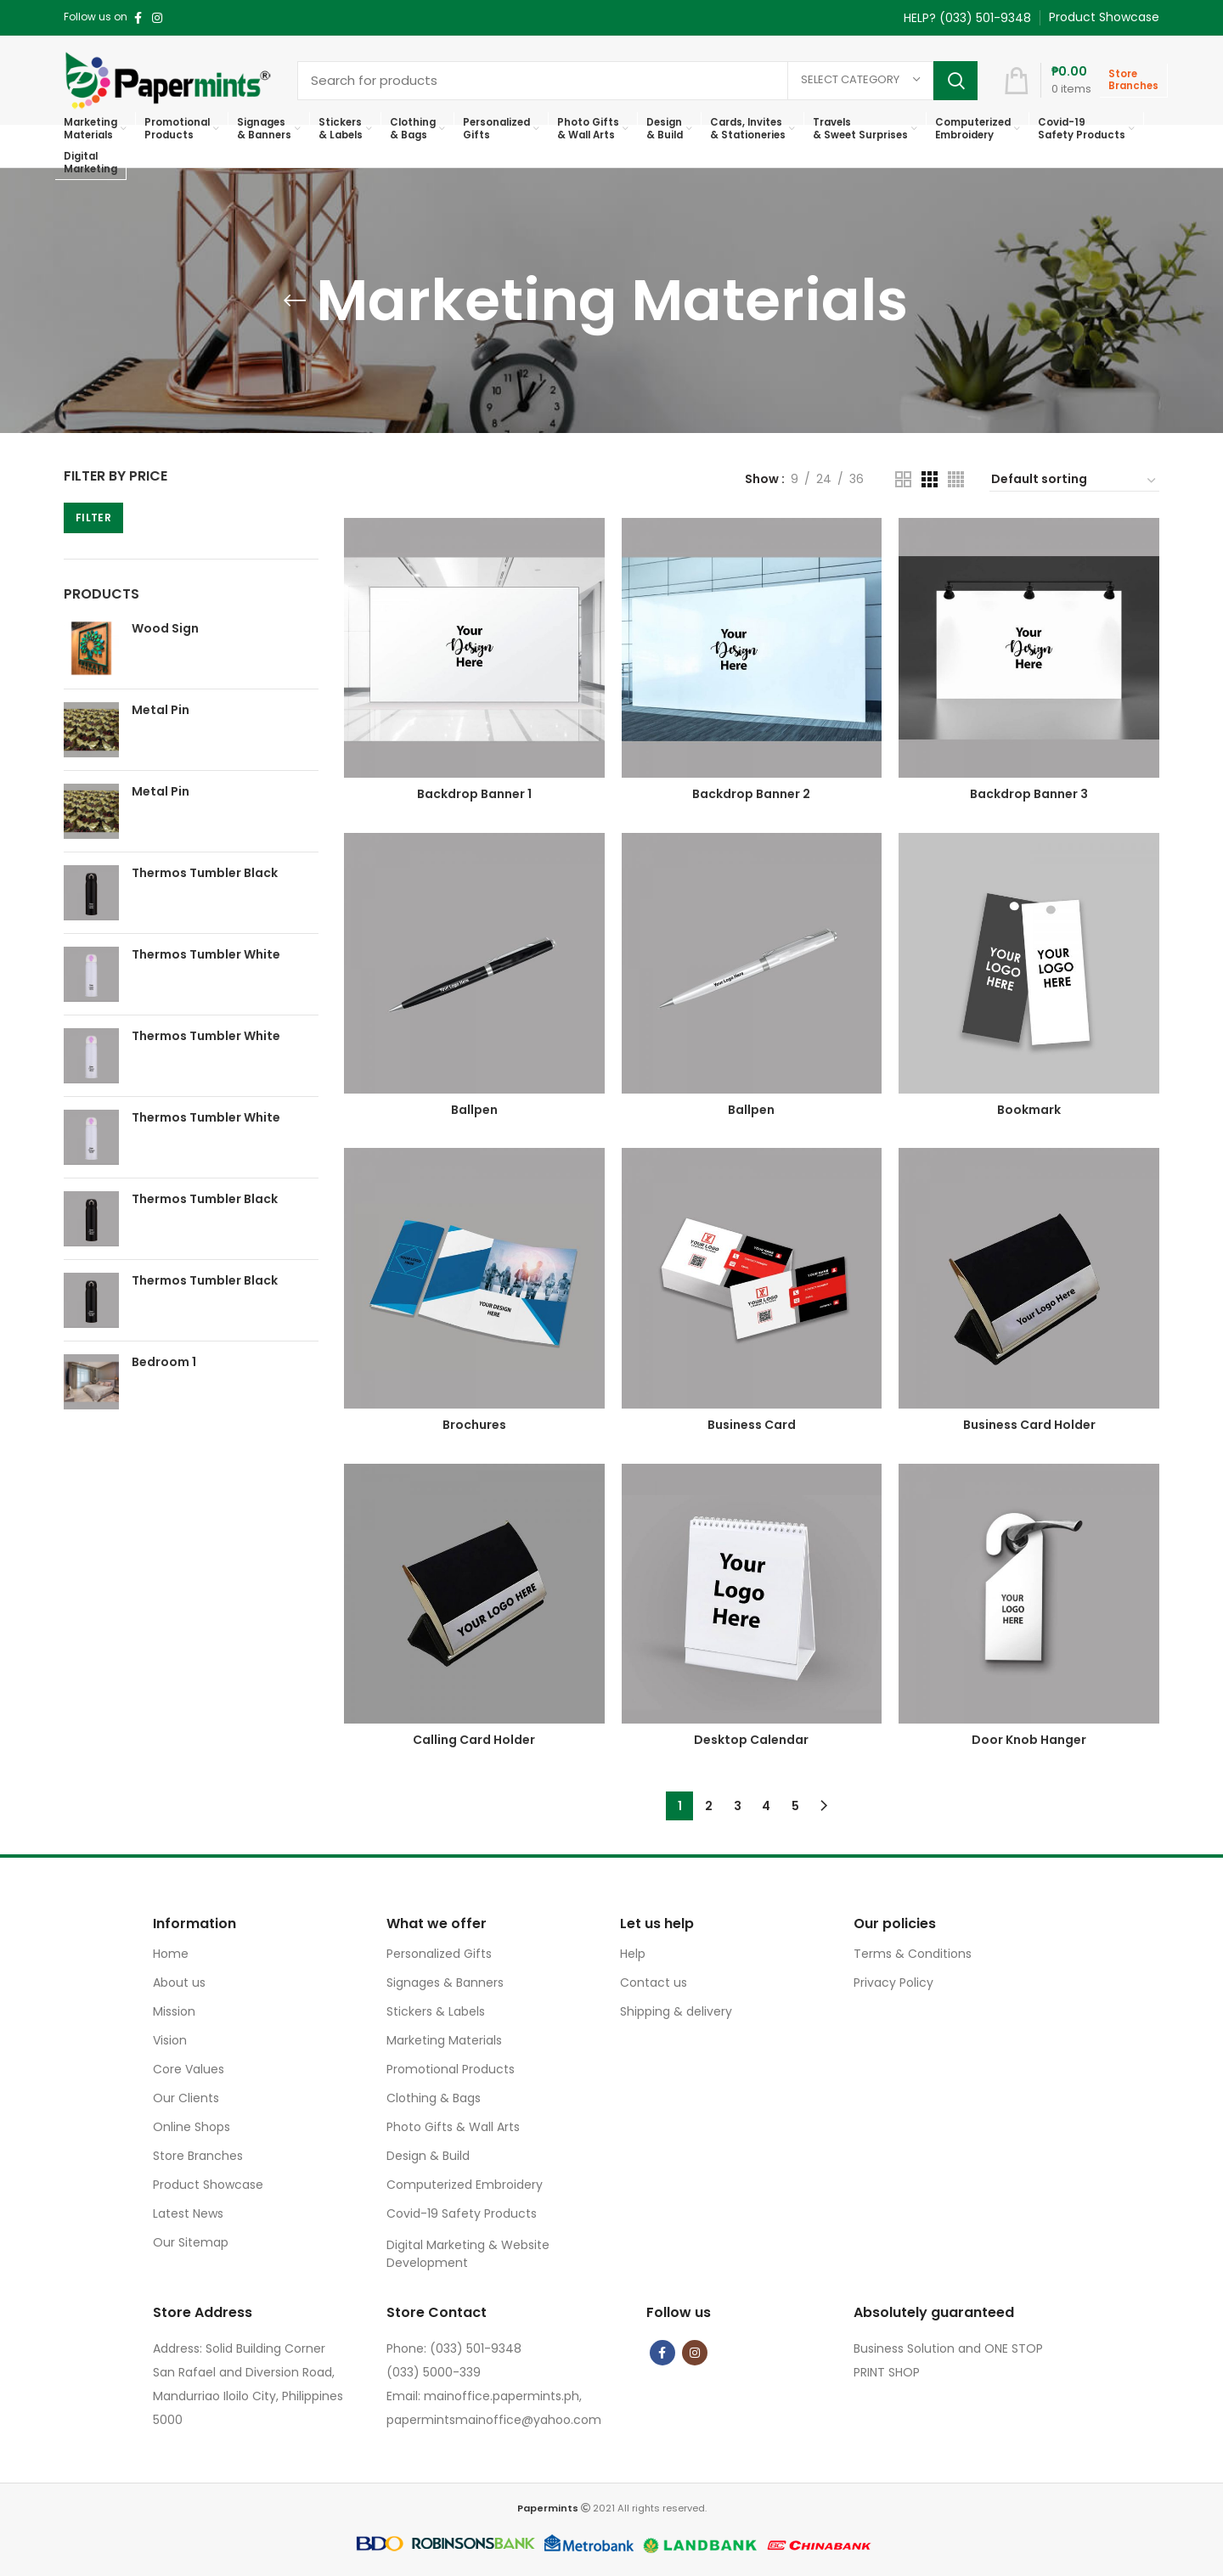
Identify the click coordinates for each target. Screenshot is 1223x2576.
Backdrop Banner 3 (1029, 793)
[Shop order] (1074, 481)
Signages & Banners (445, 1982)
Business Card (751, 1424)
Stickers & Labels (435, 2011)
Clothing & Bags (433, 2097)
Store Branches (198, 2155)
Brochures (474, 1424)
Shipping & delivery (676, 2011)
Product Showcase (208, 2184)
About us (179, 1982)
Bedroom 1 (164, 1362)
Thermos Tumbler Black (205, 873)
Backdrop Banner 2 (751, 793)
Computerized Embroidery (464, 2184)
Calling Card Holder (474, 1739)
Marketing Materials (444, 2040)
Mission (174, 2011)
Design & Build (428, 2155)
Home (171, 1953)
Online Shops (191, 2126)
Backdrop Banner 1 (474, 793)
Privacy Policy (893, 1982)
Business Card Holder (1029, 1424)
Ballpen (474, 1109)
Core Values (188, 2069)
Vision (170, 2040)
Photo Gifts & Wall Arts (453, 2126)
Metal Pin (160, 710)
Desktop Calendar (751, 1739)
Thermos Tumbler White (206, 955)
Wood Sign (165, 629)
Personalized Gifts (439, 1953)
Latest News (188, 2213)
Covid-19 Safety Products (461, 2213)
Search (955, 80)
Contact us (653, 1982)
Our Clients (186, 2097)
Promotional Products (450, 2069)
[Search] (637, 80)
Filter (93, 517)
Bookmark (1029, 1109)
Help (632, 1953)
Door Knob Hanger (1029, 1739)
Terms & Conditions (913, 1953)
